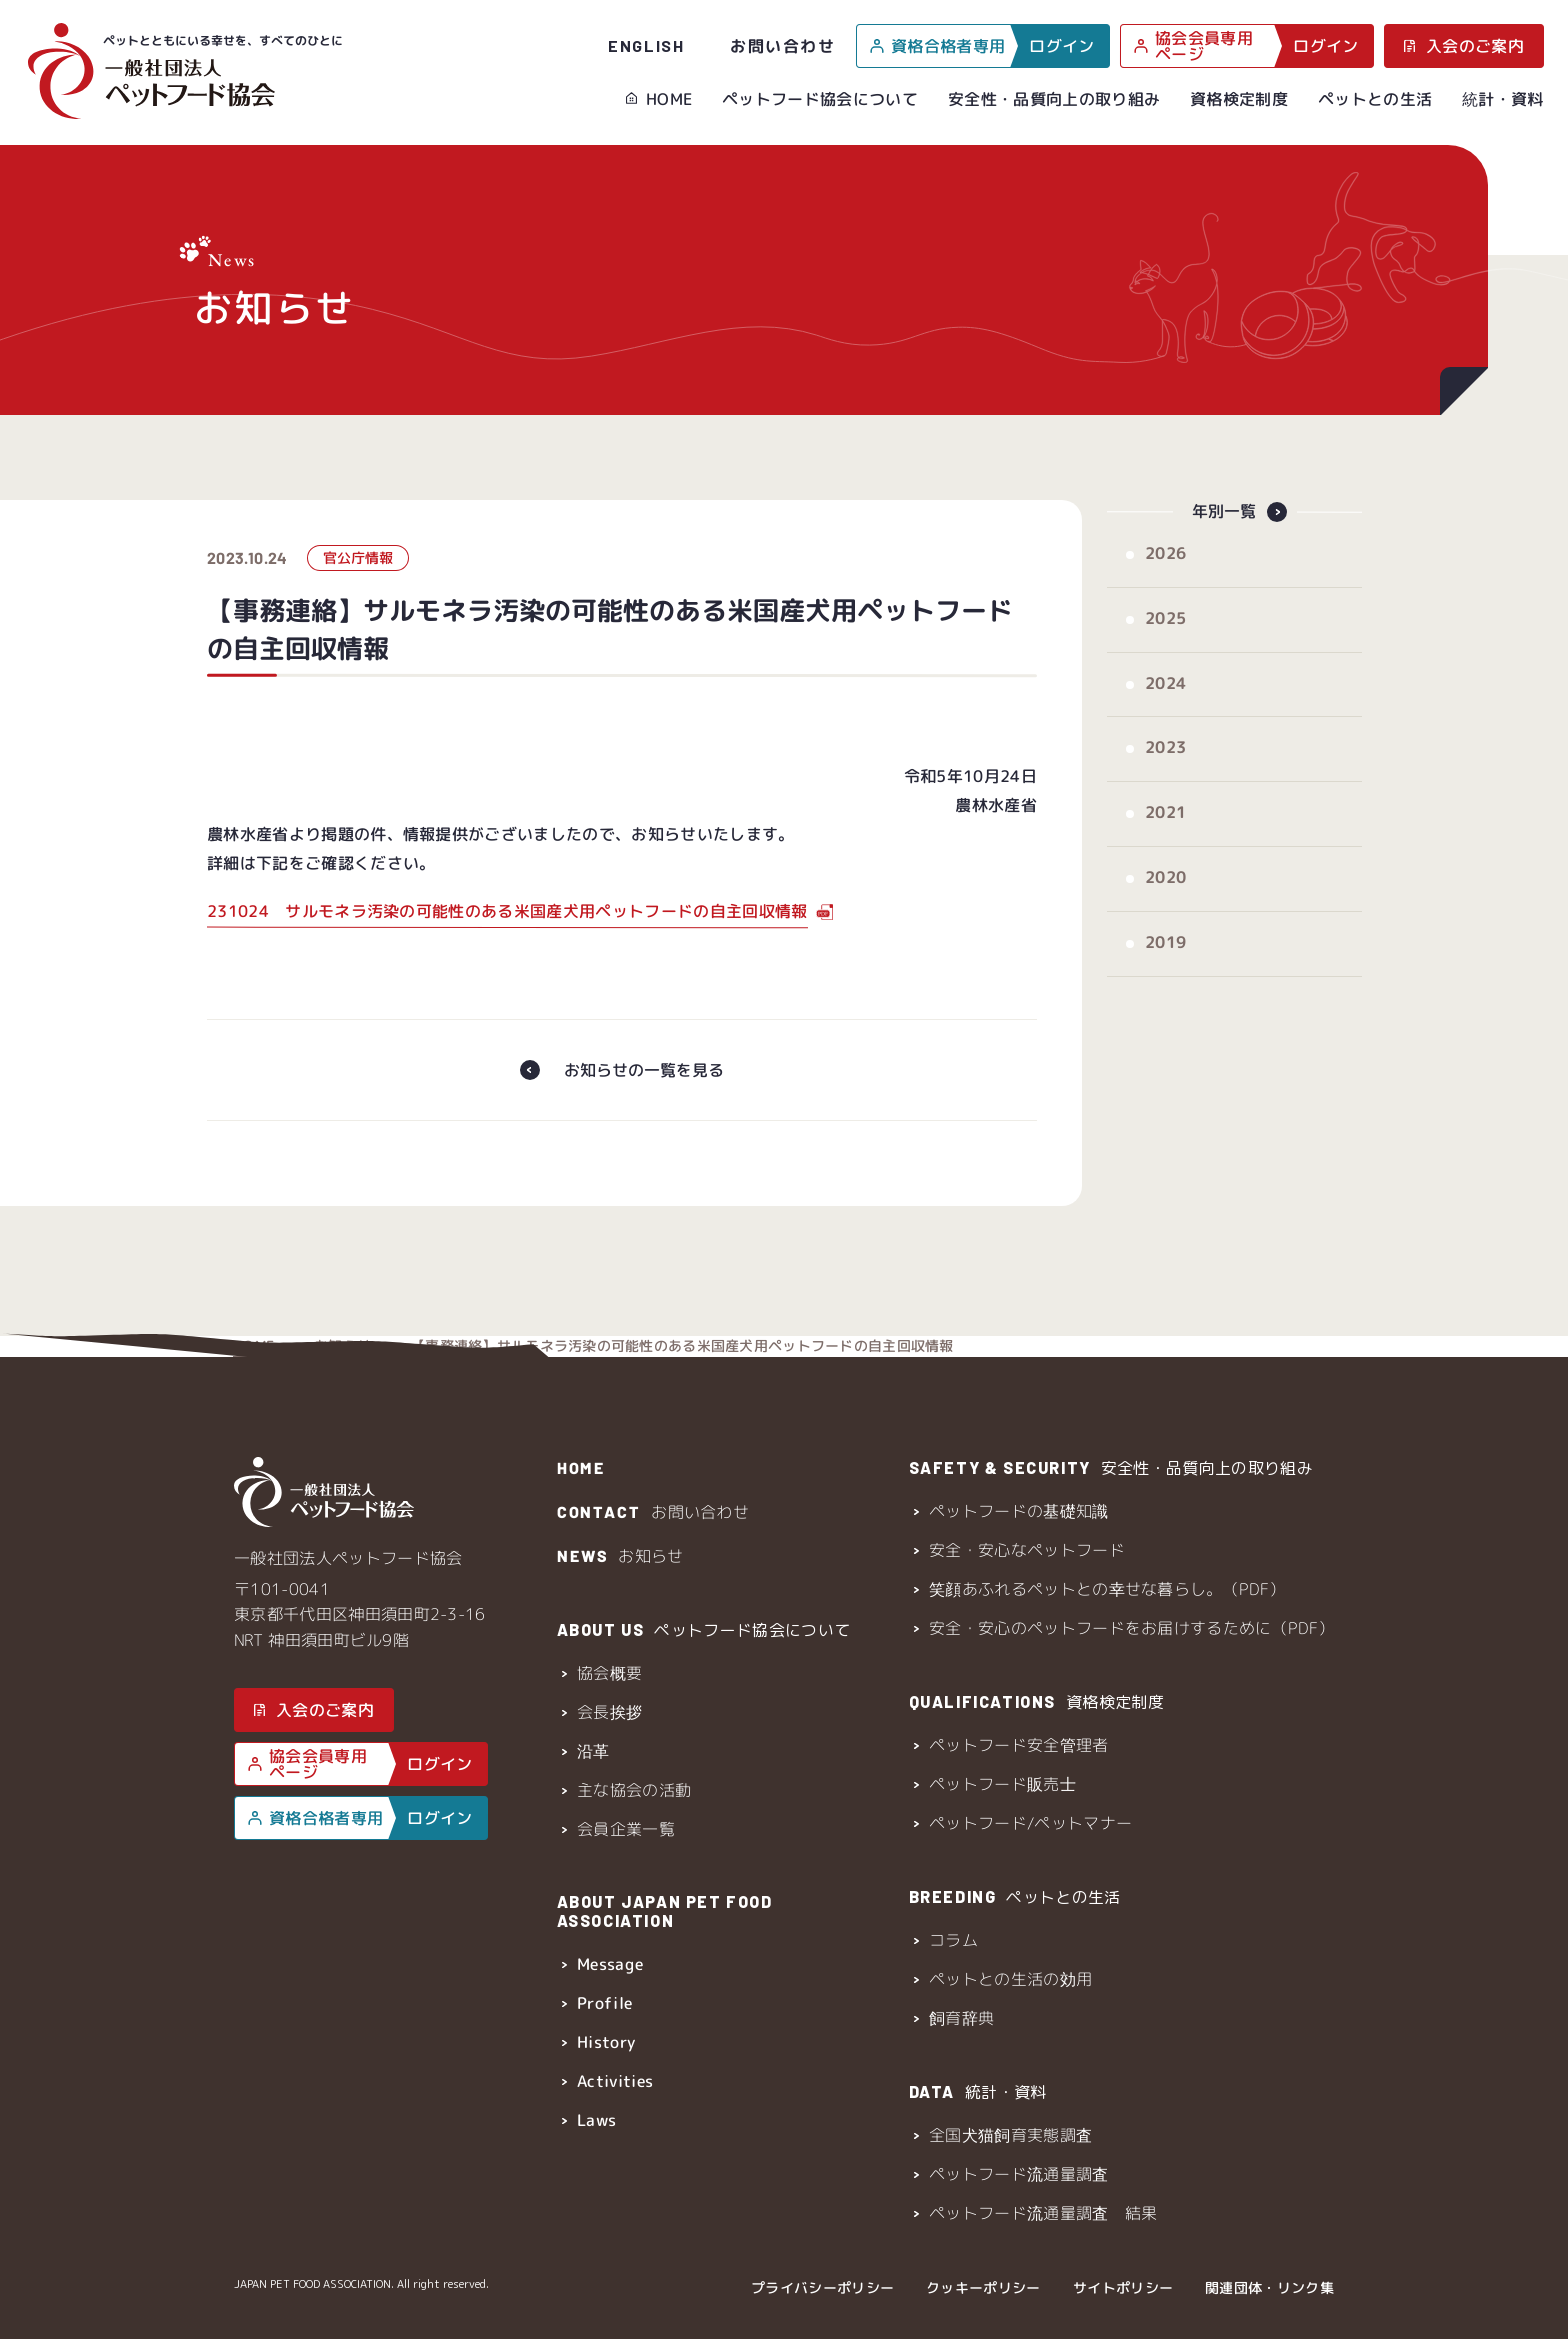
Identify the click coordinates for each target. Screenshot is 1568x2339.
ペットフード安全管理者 (1019, 1745)
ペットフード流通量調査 (1019, 2174)
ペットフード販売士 (1002, 1784)
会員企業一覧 (625, 1829)
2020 (1164, 898)
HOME (669, 99)
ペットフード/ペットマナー (1030, 1823)
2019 (1164, 963)
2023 (1164, 768)
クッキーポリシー (983, 2287)
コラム (953, 1940)
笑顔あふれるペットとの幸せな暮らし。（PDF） (1107, 1589)
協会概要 (608, 1673)
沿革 (592, 1751)
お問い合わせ (783, 45)
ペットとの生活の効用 (1010, 1979)
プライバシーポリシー (822, 2287)
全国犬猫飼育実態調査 (1010, 2135)
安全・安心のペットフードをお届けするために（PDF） (1131, 1628)
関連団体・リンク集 (1269, 2287)
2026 (1164, 574)
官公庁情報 (357, 578)
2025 (1164, 639)
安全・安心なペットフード (1027, 1550)
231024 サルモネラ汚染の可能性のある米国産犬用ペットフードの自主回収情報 (506, 932)
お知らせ (342, 434)
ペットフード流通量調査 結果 (1043, 2213)
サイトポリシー (1123, 2287)
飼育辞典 (961, 2018)
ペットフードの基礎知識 (1019, 1511)
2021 (1164, 833)
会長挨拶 (608, 1712)
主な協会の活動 (633, 1790)
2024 (1164, 704)
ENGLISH (646, 45)
